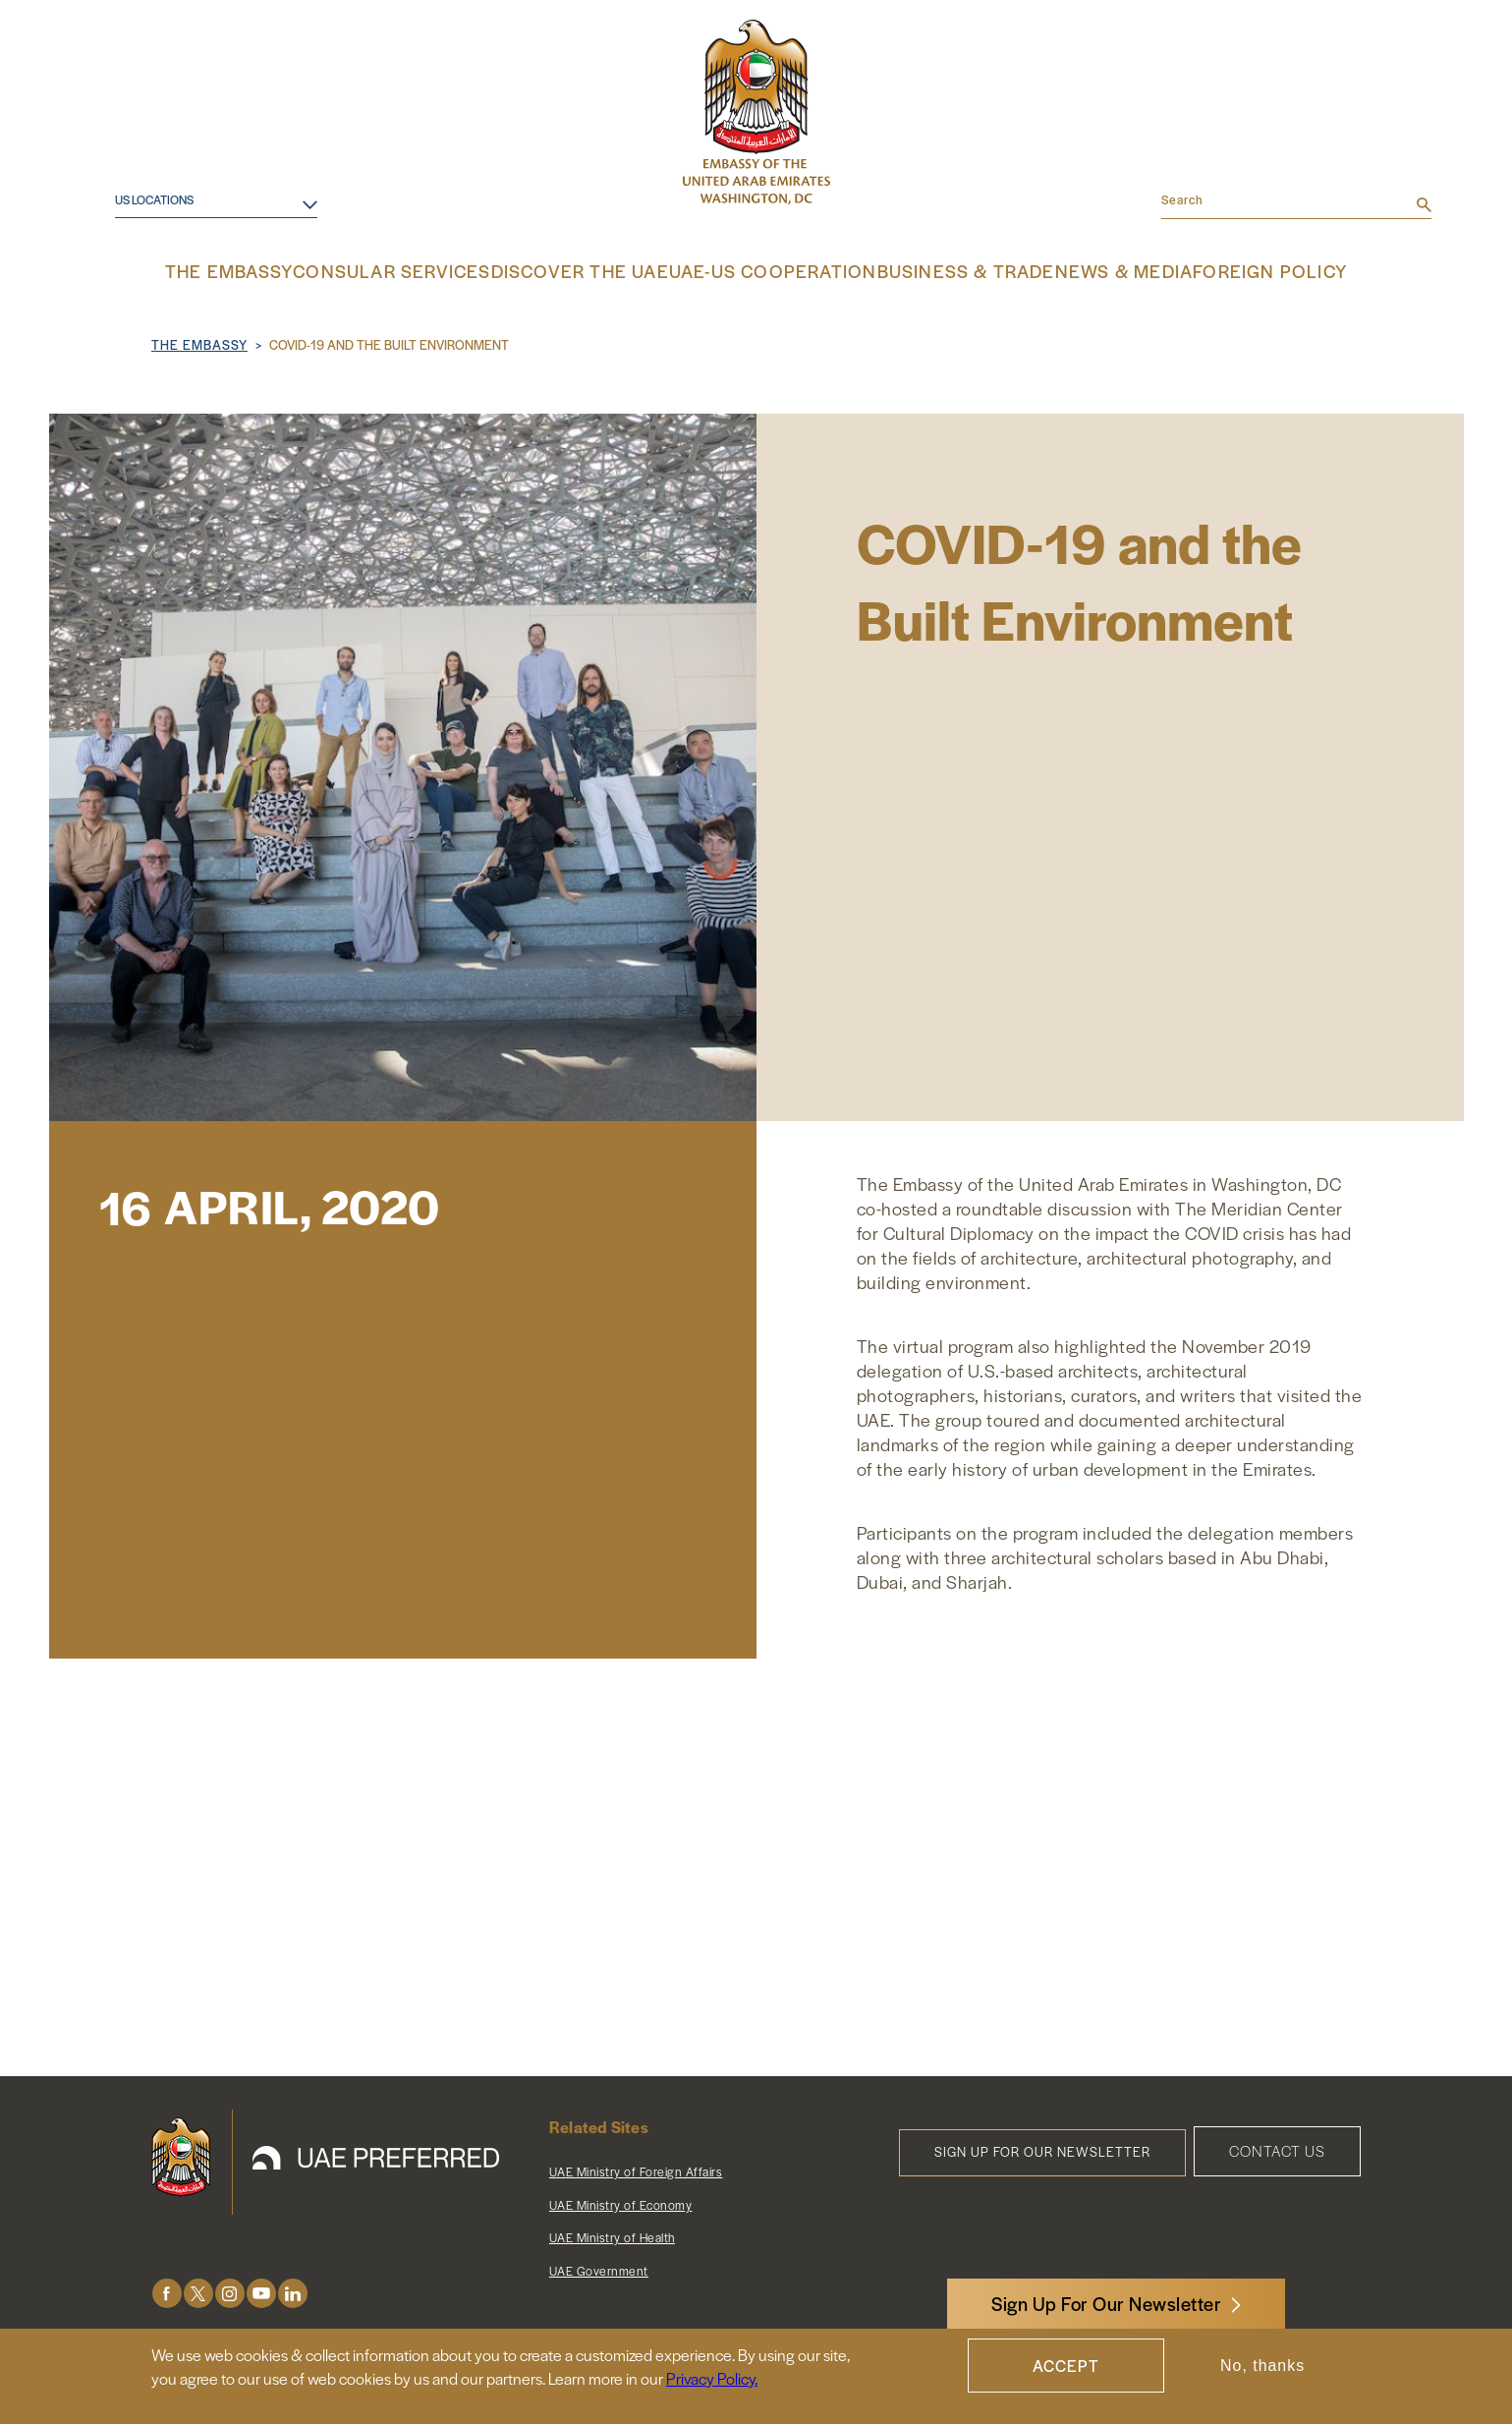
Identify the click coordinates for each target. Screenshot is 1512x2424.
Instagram (230, 2291)
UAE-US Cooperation (770, 270)
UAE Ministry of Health (612, 2235)
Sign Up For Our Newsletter (1106, 2303)
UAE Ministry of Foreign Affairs (636, 2169)
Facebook (167, 2291)
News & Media (1086, 270)
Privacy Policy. (711, 2378)
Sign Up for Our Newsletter (1042, 2149)
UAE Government (598, 2269)
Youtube (261, 2291)
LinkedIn (293, 2291)
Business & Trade (940, 270)
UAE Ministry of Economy (621, 2203)
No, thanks (1262, 2365)
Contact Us (1277, 2148)
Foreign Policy (1222, 270)
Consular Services (431, 270)
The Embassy (282, 270)
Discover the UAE (598, 270)
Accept (1066, 2365)
